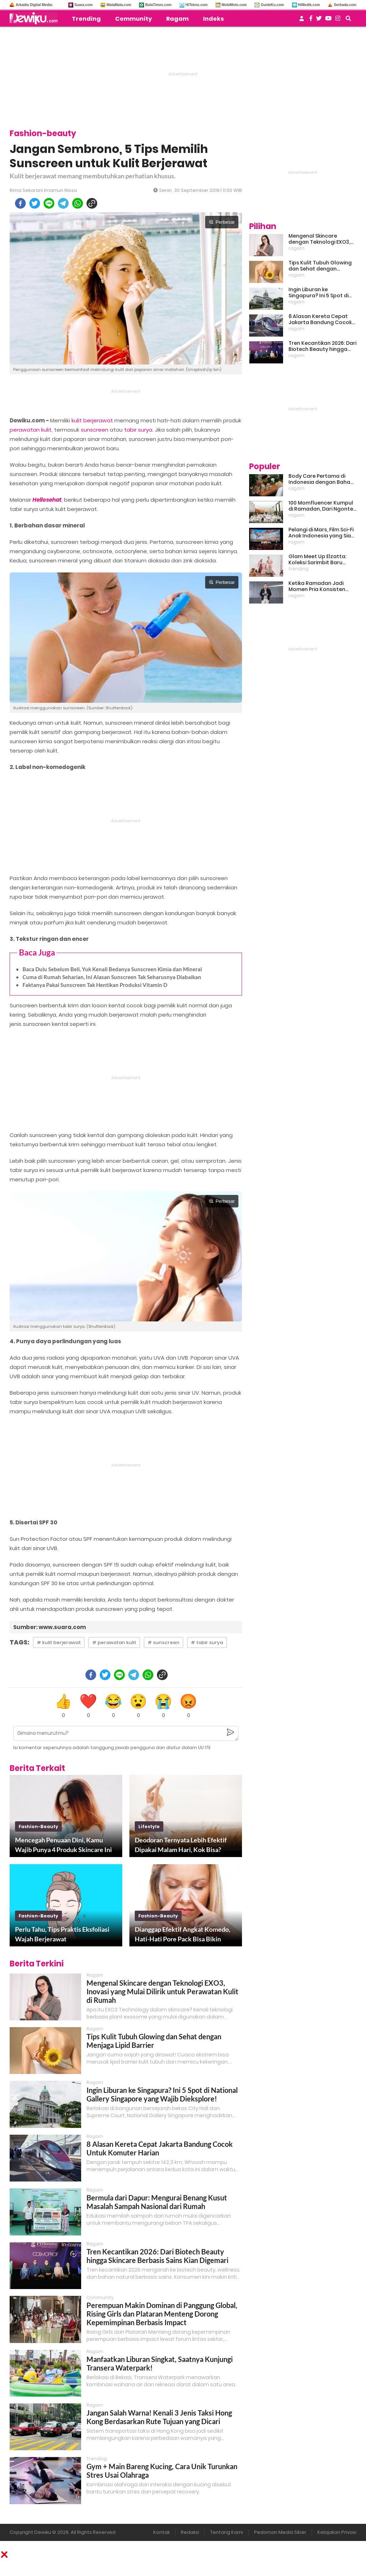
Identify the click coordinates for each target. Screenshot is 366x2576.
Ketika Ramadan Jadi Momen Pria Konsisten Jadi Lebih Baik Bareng (316, 586)
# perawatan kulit (114, 1642)
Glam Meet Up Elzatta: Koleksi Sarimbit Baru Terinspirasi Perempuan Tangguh (319, 560)
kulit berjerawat (92, 420)
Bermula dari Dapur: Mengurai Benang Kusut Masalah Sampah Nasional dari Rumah (156, 2201)
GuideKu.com (272, 5)
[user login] (301, 20)
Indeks (213, 19)
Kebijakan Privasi (336, 2532)
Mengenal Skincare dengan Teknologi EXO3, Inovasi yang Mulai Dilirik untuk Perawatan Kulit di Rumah (162, 1991)
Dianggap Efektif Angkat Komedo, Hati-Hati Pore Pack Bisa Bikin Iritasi (182, 1934)
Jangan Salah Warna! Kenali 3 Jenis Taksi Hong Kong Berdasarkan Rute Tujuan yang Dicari (159, 2417)
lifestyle (149, 1826)
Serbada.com (345, 5)
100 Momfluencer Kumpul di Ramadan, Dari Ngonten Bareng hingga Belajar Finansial (322, 506)
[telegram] (63, 203)
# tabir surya (207, 1642)
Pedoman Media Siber (280, 2532)
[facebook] (20, 203)
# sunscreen (163, 1642)
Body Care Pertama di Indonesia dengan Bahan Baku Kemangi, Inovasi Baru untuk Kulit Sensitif (320, 479)
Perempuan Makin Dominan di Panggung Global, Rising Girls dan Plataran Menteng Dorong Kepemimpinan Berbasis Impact (161, 2314)
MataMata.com (119, 5)
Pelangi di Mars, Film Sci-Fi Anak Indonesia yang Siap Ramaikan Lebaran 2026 (321, 533)
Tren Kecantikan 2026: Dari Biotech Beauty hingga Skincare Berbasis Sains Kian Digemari (157, 2255)
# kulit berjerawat (59, 1642)
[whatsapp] (77, 203)
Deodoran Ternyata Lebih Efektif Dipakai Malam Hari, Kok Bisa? (181, 1844)
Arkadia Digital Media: (34, 5)
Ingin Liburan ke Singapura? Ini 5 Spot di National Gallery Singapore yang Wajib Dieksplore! (162, 2094)
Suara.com (83, 5)
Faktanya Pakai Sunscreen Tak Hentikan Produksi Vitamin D (95, 985)
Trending (86, 19)
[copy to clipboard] (92, 203)
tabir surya (138, 429)
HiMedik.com (309, 5)
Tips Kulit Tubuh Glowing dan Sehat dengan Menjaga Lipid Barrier (153, 2040)
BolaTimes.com (158, 5)
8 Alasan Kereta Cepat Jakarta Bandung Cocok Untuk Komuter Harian (320, 319)
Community (133, 19)
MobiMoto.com (234, 5)
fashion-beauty (38, 1826)
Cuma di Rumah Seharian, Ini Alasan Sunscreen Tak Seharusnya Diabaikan (112, 977)
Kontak (161, 2532)
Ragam (177, 19)
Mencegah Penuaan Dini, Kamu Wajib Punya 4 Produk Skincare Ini (63, 1844)
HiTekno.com (197, 5)
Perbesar (222, 222)
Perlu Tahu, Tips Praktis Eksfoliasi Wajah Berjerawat (62, 1934)
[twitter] (35, 203)
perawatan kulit (30, 429)
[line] (49, 203)
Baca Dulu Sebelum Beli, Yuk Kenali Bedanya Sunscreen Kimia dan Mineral (112, 969)
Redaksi (190, 2532)
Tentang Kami (226, 2532)
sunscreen (94, 429)
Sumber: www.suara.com (49, 1627)
